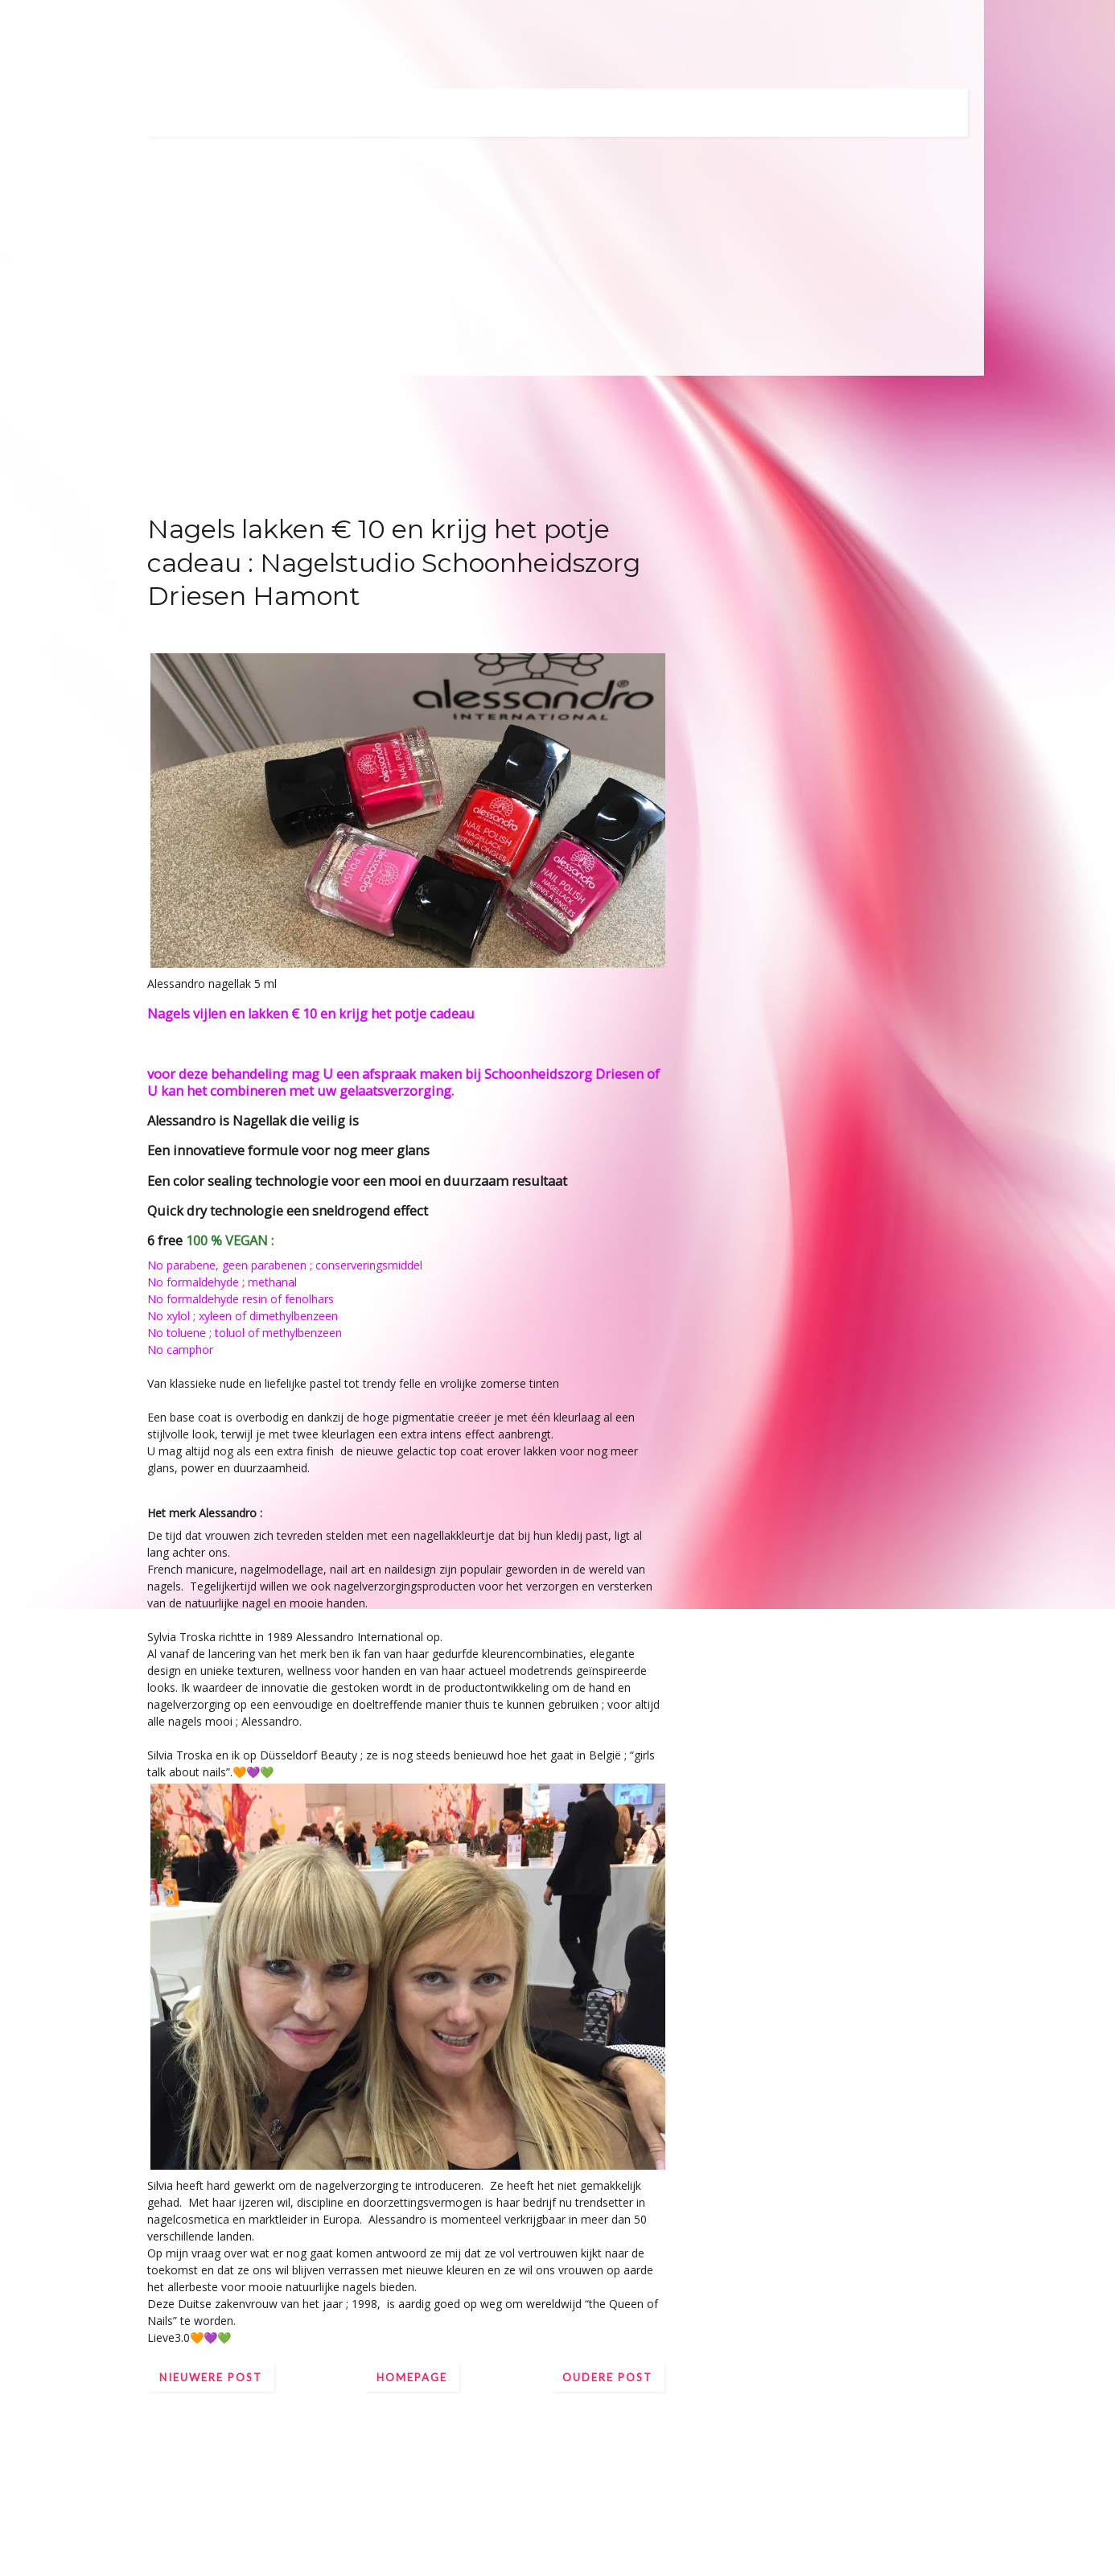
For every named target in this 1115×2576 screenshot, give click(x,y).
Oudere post (607, 2377)
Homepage (411, 2377)
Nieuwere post (210, 2377)
